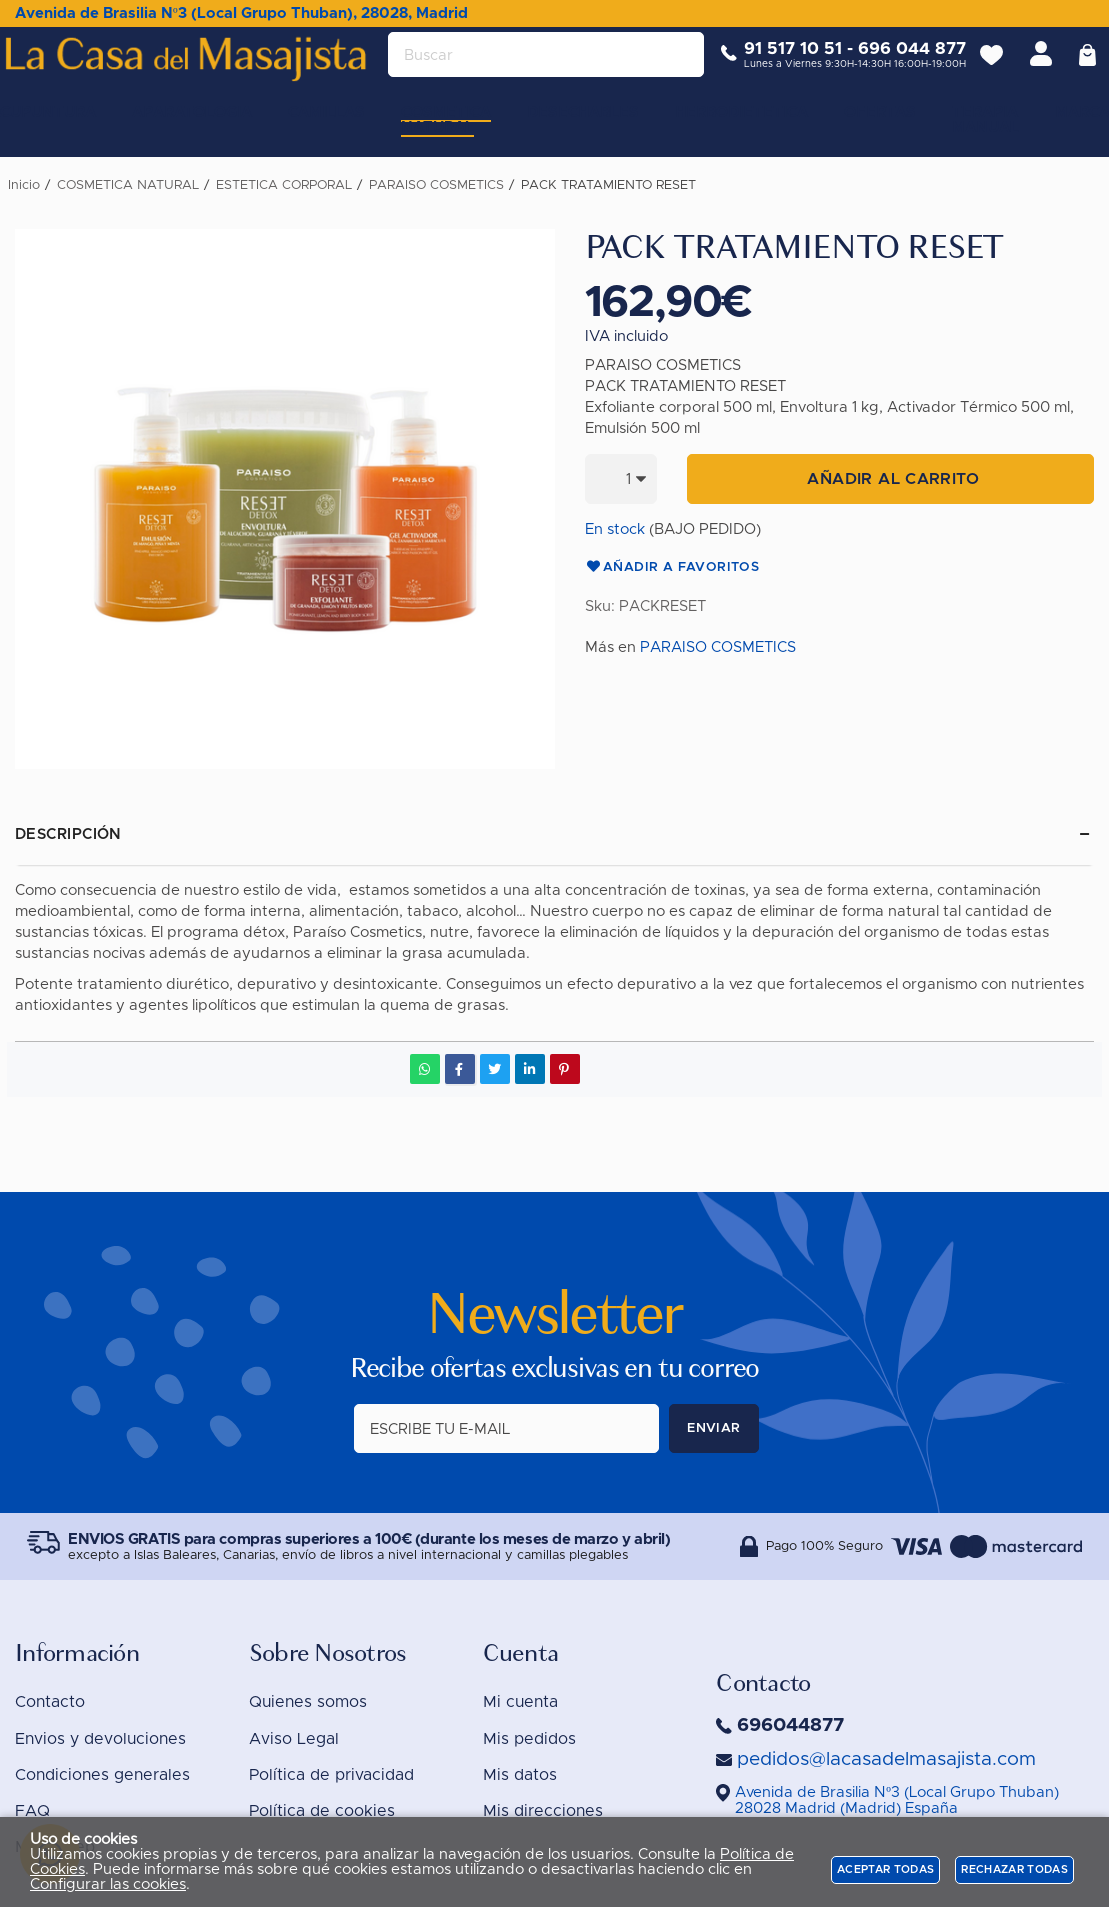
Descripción (68, 834)
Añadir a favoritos (672, 568)
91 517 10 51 (779, 64)
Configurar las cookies (108, 1884)
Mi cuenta (520, 1703)
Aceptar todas (885, 1869)
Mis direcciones (543, 1812)
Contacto (50, 1703)
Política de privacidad (331, 1776)
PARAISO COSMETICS (718, 647)
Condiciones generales (102, 1776)
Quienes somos (308, 1703)
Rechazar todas (1014, 1869)
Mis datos (520, 1776)
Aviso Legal (294, 1739)
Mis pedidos (529, 1739)
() (897, 1801)
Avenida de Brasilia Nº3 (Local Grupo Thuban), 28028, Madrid (241, 13)
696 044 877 (898, 64)
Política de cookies (322, 1812)
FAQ (32, 1812)
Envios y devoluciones (100, 1739)
